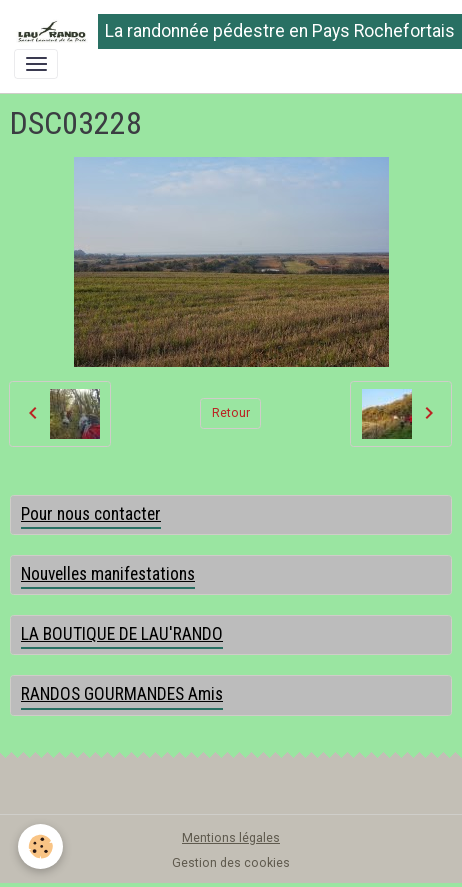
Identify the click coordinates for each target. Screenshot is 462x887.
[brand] (224, 31)
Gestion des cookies (231, 863)
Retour (231, 413)
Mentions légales (231, 838)
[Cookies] (40, 846)
